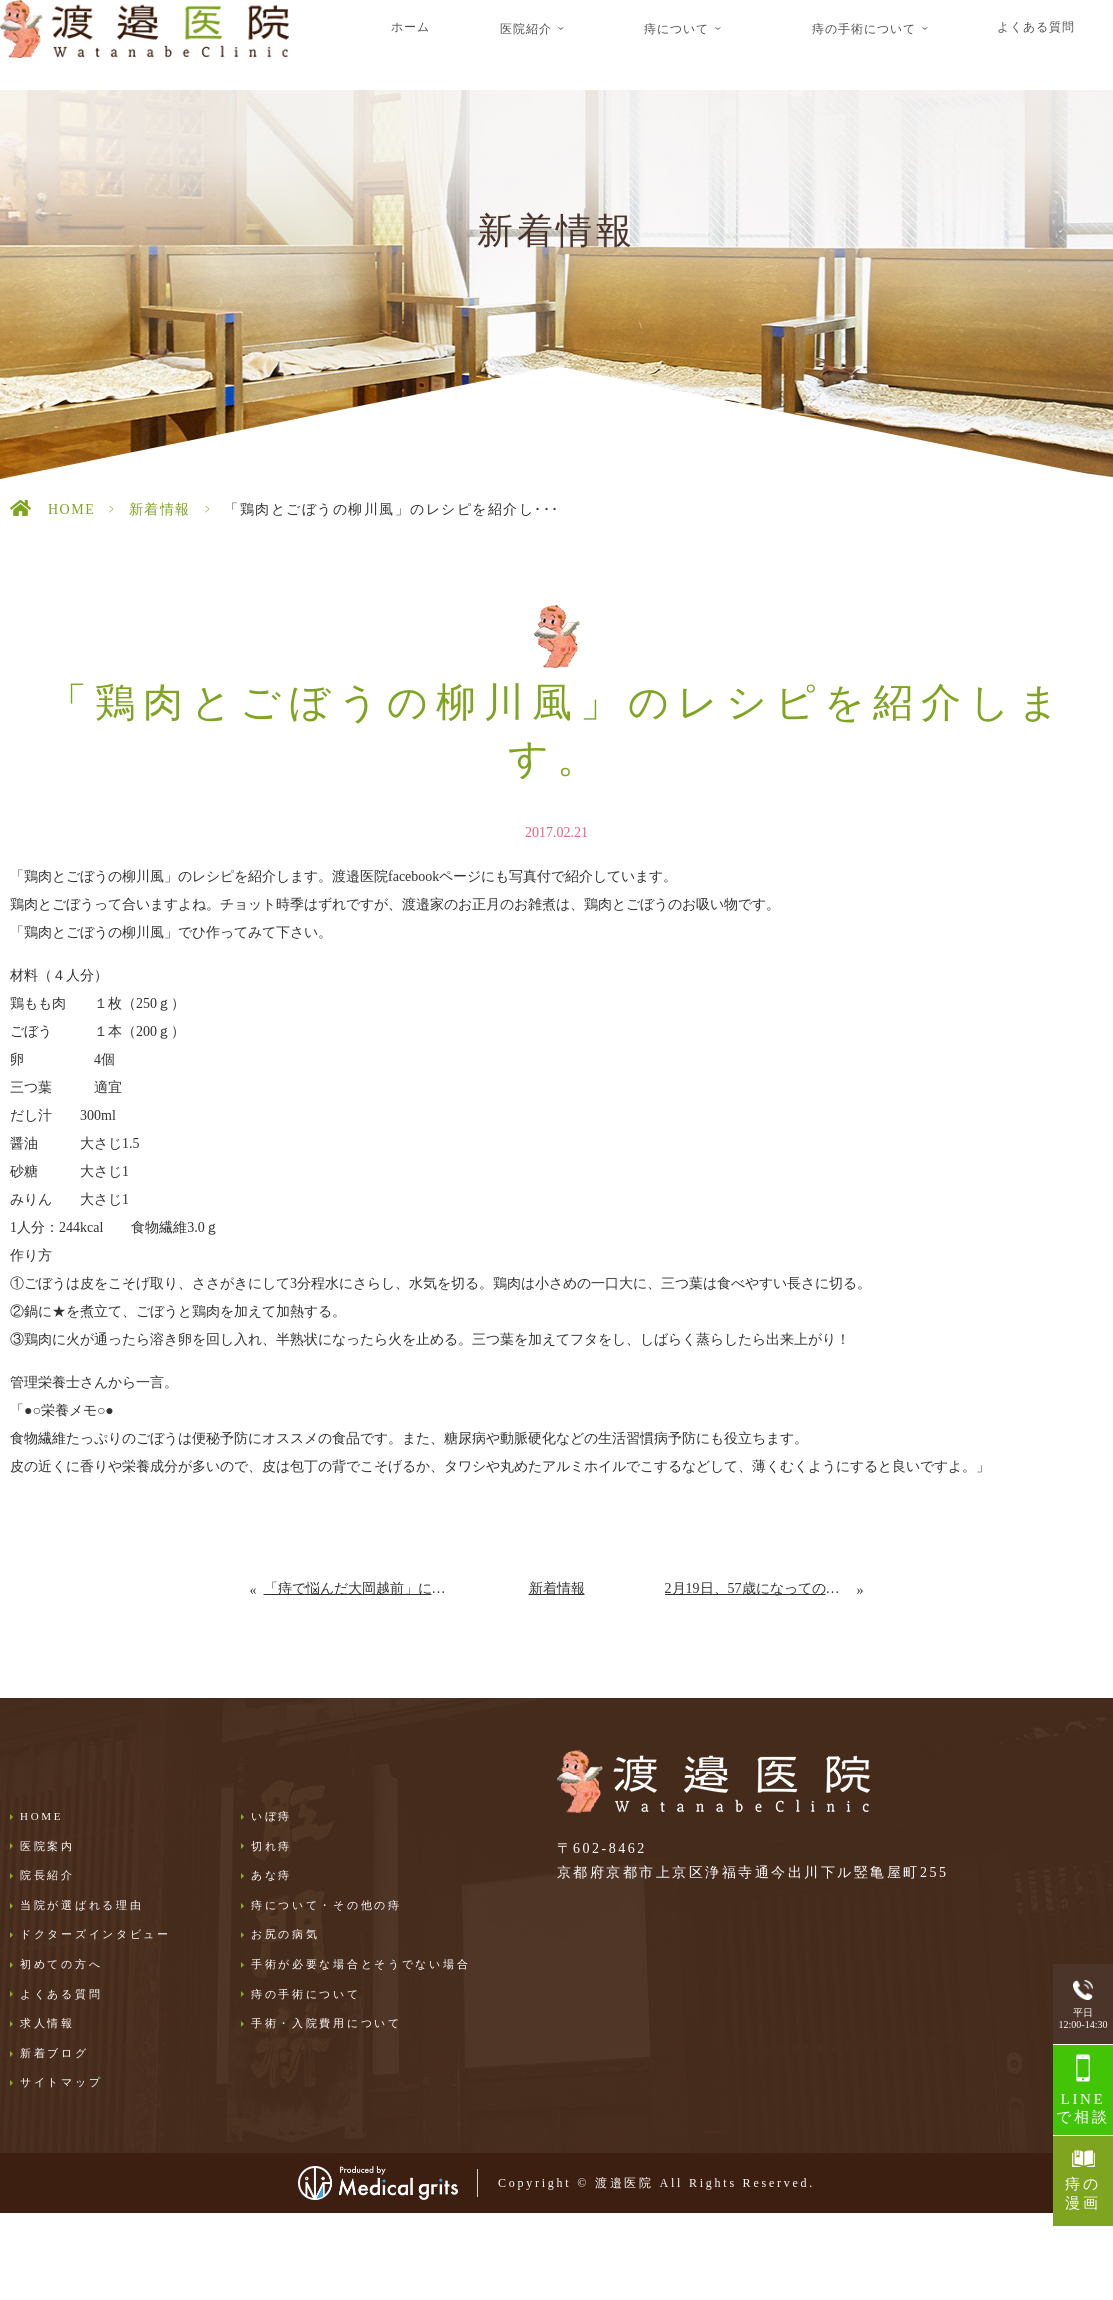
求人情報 (47, 2023)
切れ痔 (271, 1846)
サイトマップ (61, 2082)
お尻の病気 (285, 1934)
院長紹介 (47, 1875)
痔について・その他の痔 (326, 1905)
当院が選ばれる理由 (81, 1905)
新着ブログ (54, 2053)
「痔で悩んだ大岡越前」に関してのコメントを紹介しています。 (356, 1588)
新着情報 (160, 509)
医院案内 (47, 1846)
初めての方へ (61, 1964)
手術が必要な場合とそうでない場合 (361, 1964)
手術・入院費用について (326, 2023)
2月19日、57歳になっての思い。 (761, 1588)
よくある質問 (1036, 27)
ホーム (410, 27)
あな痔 (271, 1875)
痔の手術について (306, 1994)
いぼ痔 (271, 1816)
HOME (71, 509)
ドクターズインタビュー (95, 1934)
